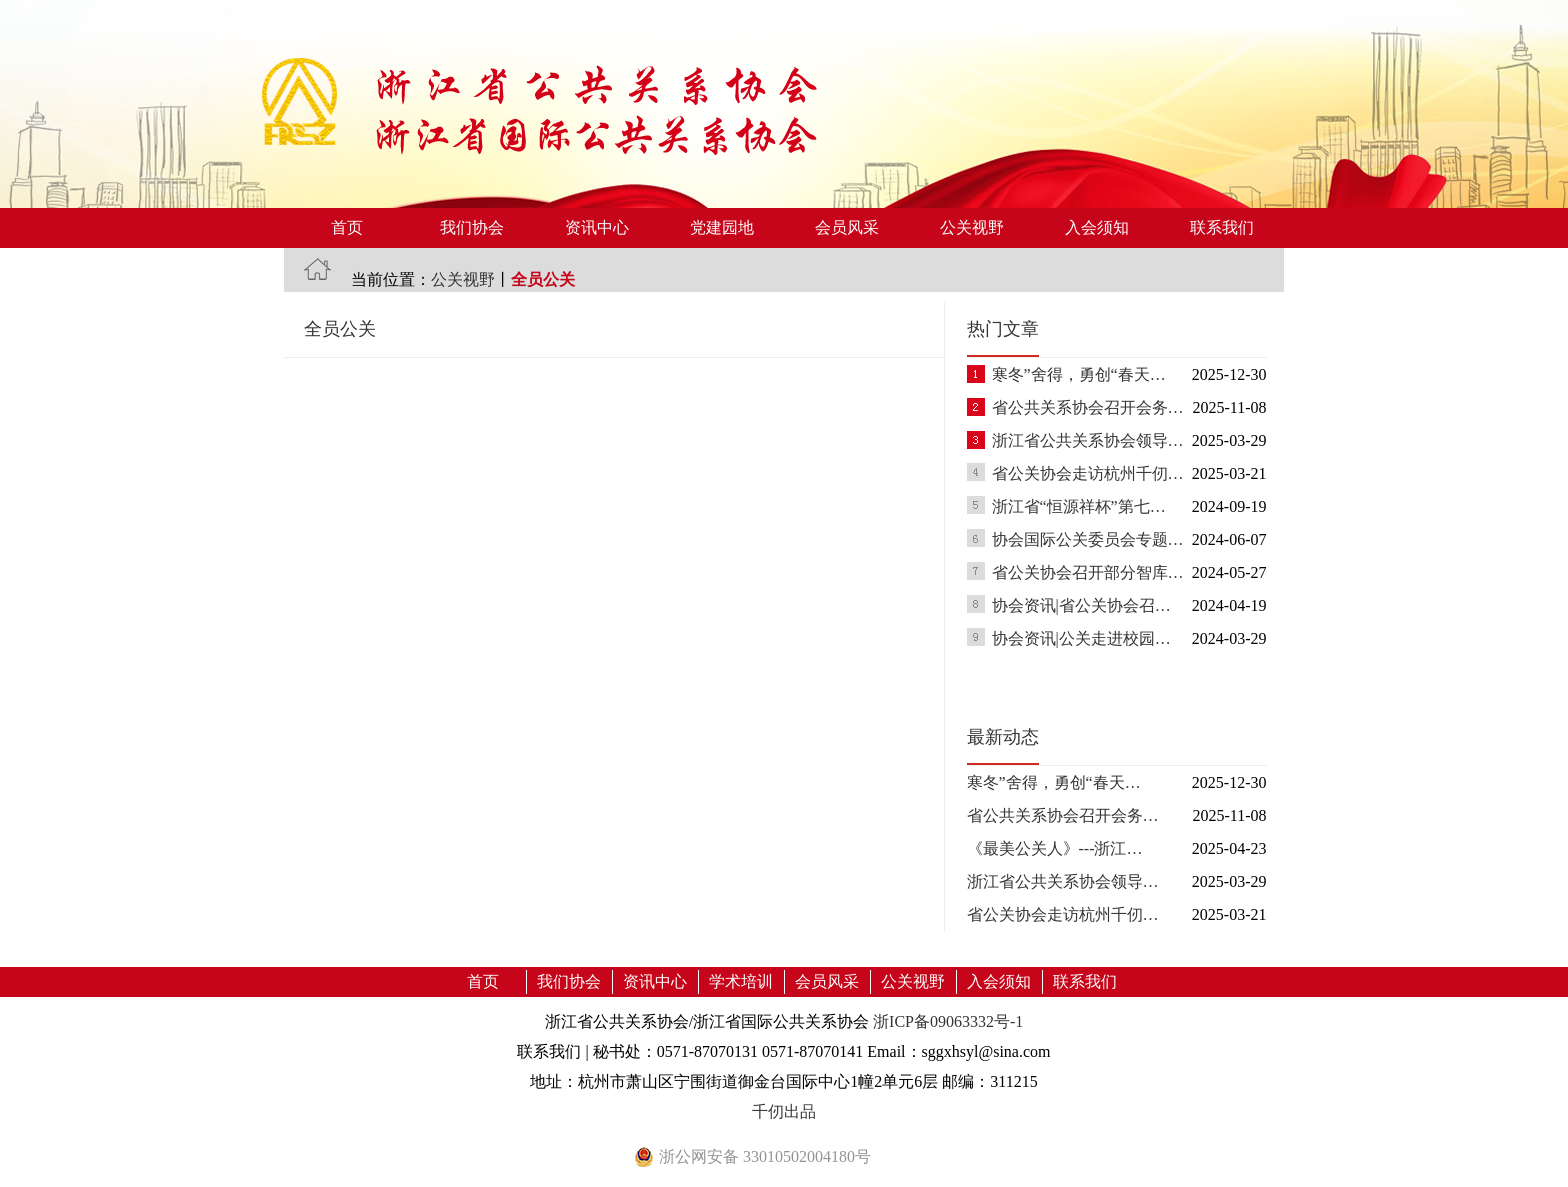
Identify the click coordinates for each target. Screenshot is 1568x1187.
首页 (347, 227)
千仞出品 (784, 1111)
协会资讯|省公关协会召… (1081, 605)
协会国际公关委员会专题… (1088, 539)
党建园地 (722, 227)
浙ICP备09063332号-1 (948, 1021)
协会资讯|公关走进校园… (1081, 638)
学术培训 (741, 981)
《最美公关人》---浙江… (1055, 848)
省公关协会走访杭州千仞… (1088, 473)
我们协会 (472, 227)
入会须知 (1097, 227)
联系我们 (1222, 227)
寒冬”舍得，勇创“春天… (1079, 374)
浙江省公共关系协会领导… (1088, 440)
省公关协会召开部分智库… (1088, 572)
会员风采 (847, 227)
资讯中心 (597, 227)
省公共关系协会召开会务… (1088, 407)
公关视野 (972, 227)
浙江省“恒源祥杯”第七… (1079, 506)
